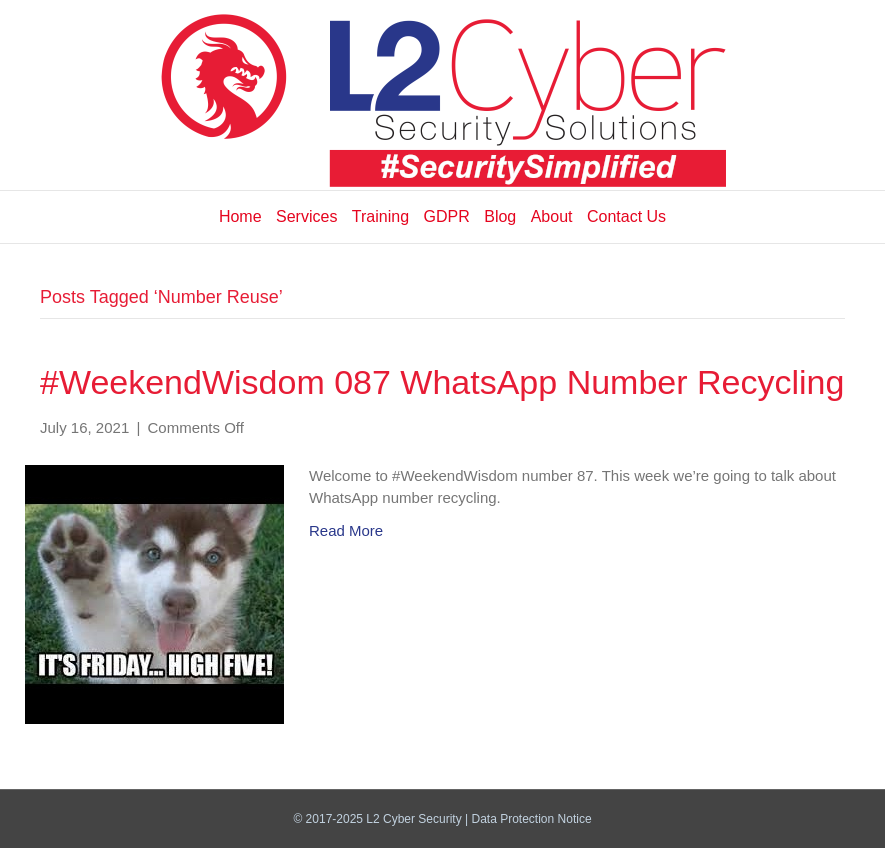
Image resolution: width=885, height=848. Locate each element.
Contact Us (626, 216)
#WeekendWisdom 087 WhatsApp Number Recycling (442, 382)
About (552, 216)
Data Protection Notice (532, 819)
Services (306, 216)
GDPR (447, 216)
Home (240, 216)
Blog (500, 216)
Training (380, 216)
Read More (346, 530)
